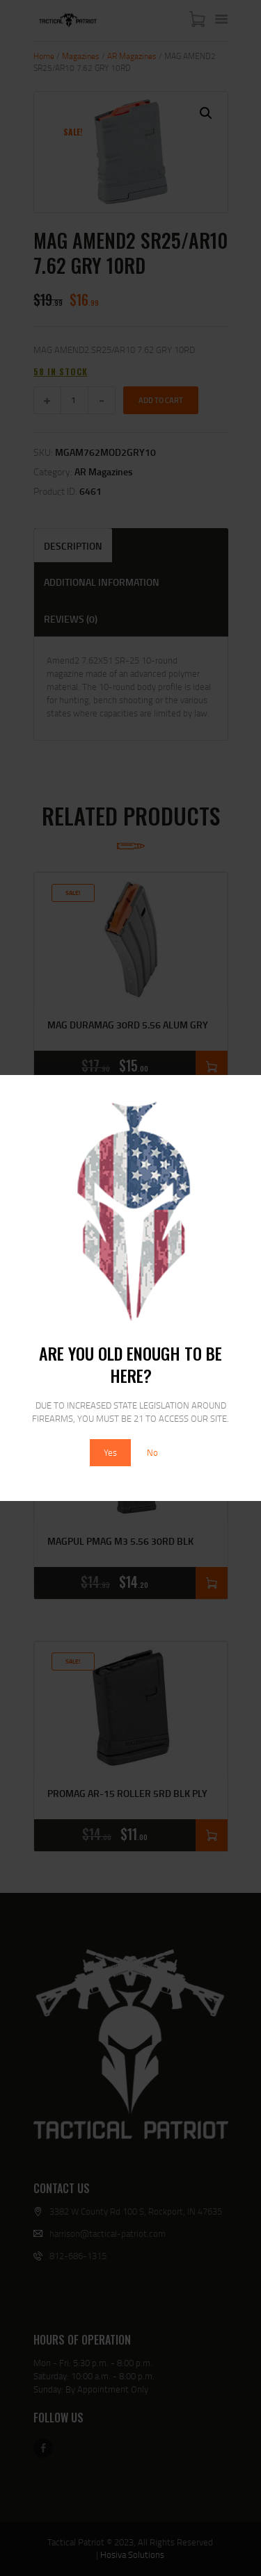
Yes (110, 1452)
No (152, 1452)
